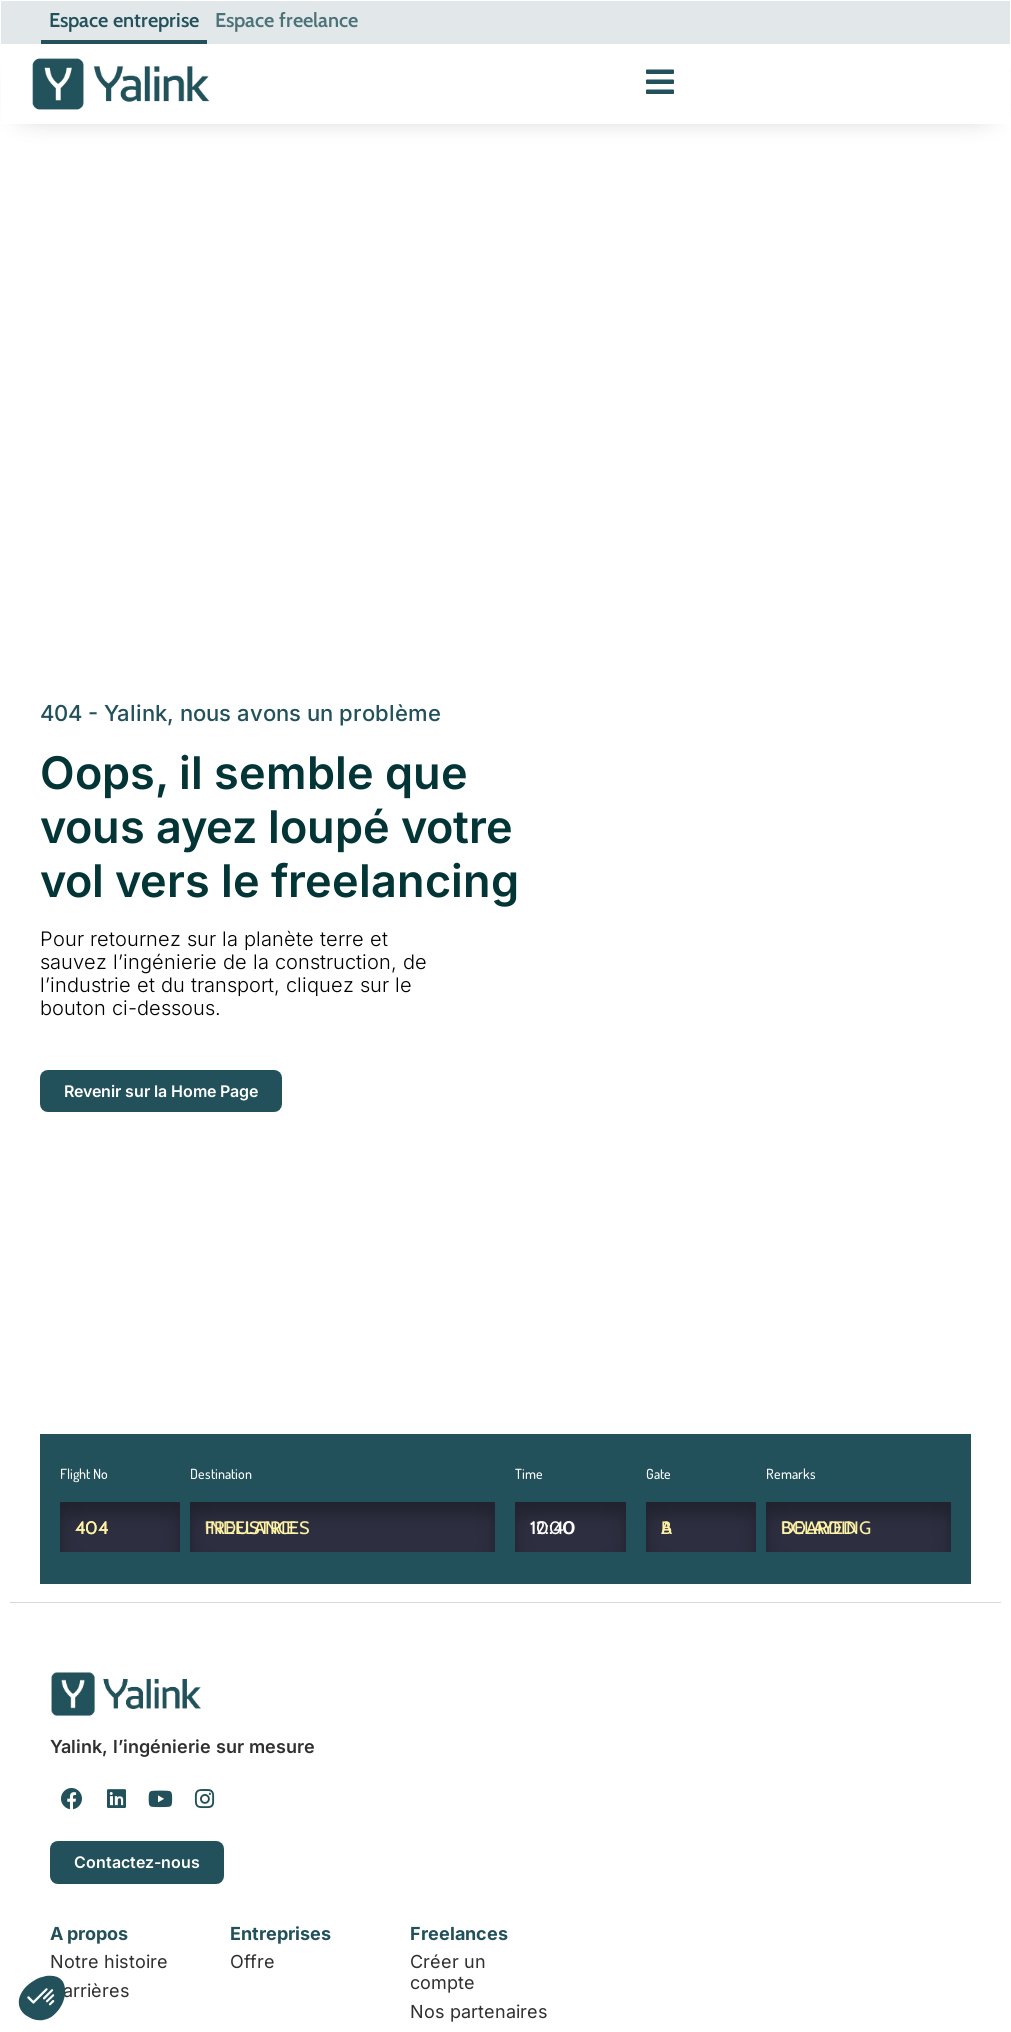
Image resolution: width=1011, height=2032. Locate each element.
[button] (42, 1998)
